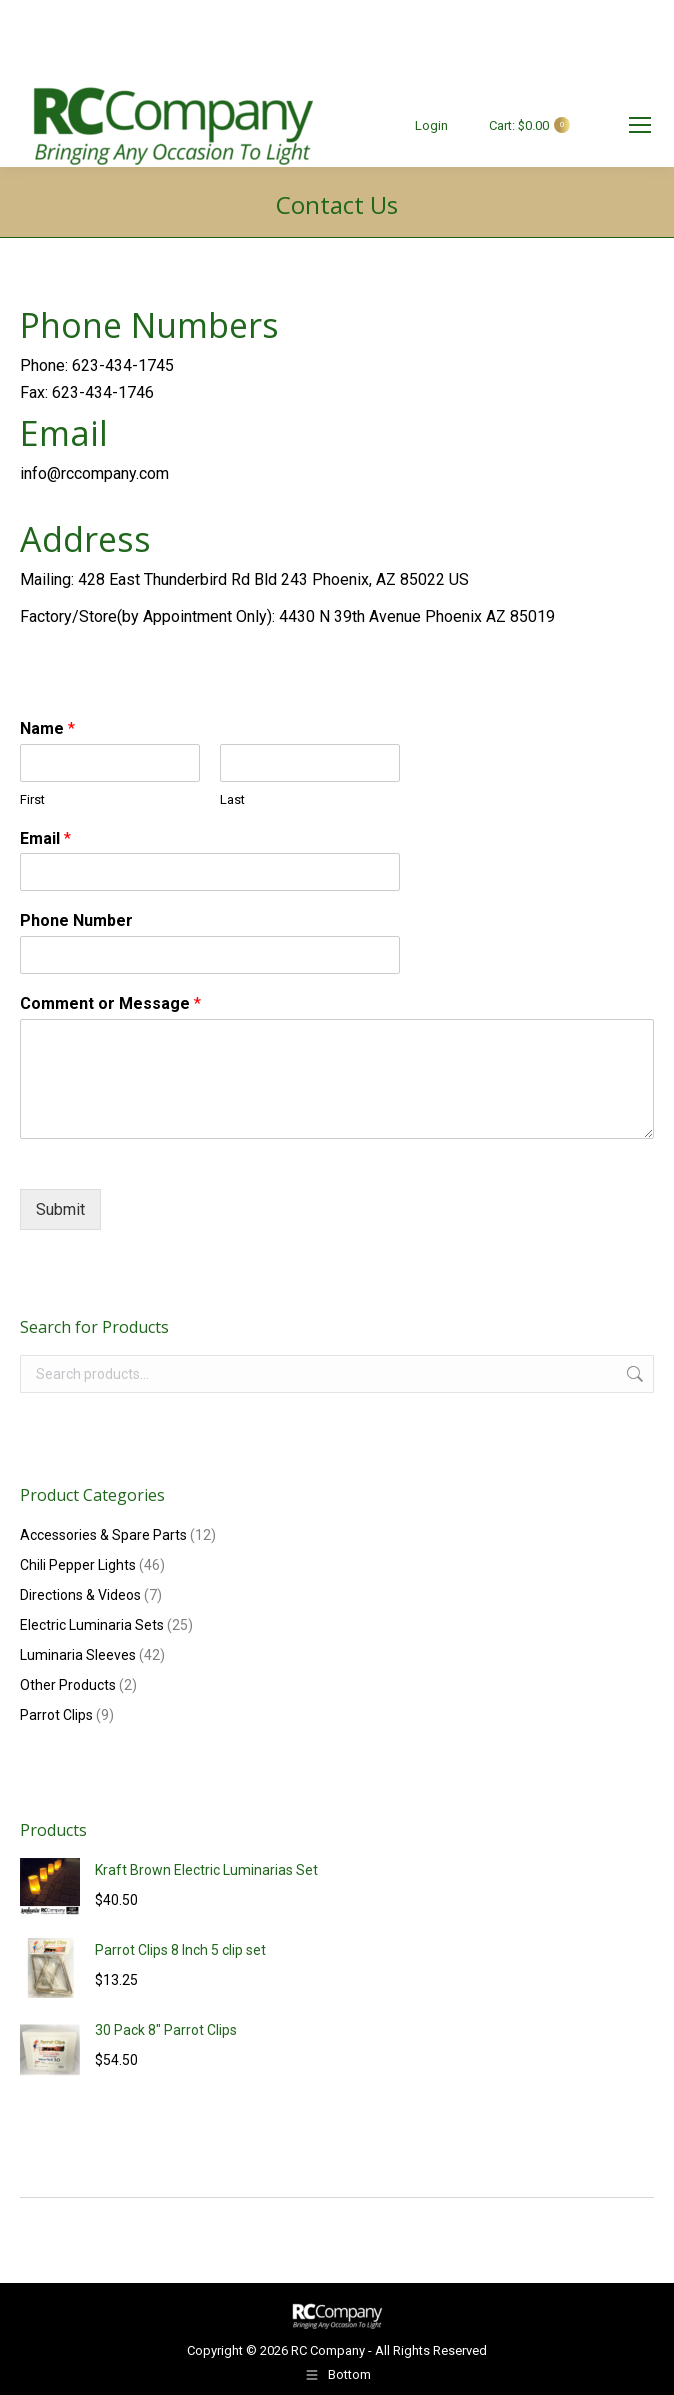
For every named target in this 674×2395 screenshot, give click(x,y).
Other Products (68, 1685)
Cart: (519, 125)
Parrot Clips (56, 1715)
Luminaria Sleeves (78, 1655)
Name (47, 728)
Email (45, 838)
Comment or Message (110, 1003)
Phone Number (76, 920)
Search (633, 1374)
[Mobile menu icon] (640, 125)
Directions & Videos (80, 1595)
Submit (60, 1209)
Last (232, 799)
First (32, 799)
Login (431, 125)
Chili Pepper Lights (78, 1565)
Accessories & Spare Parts (103, 1535)
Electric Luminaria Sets (92, 1625)
